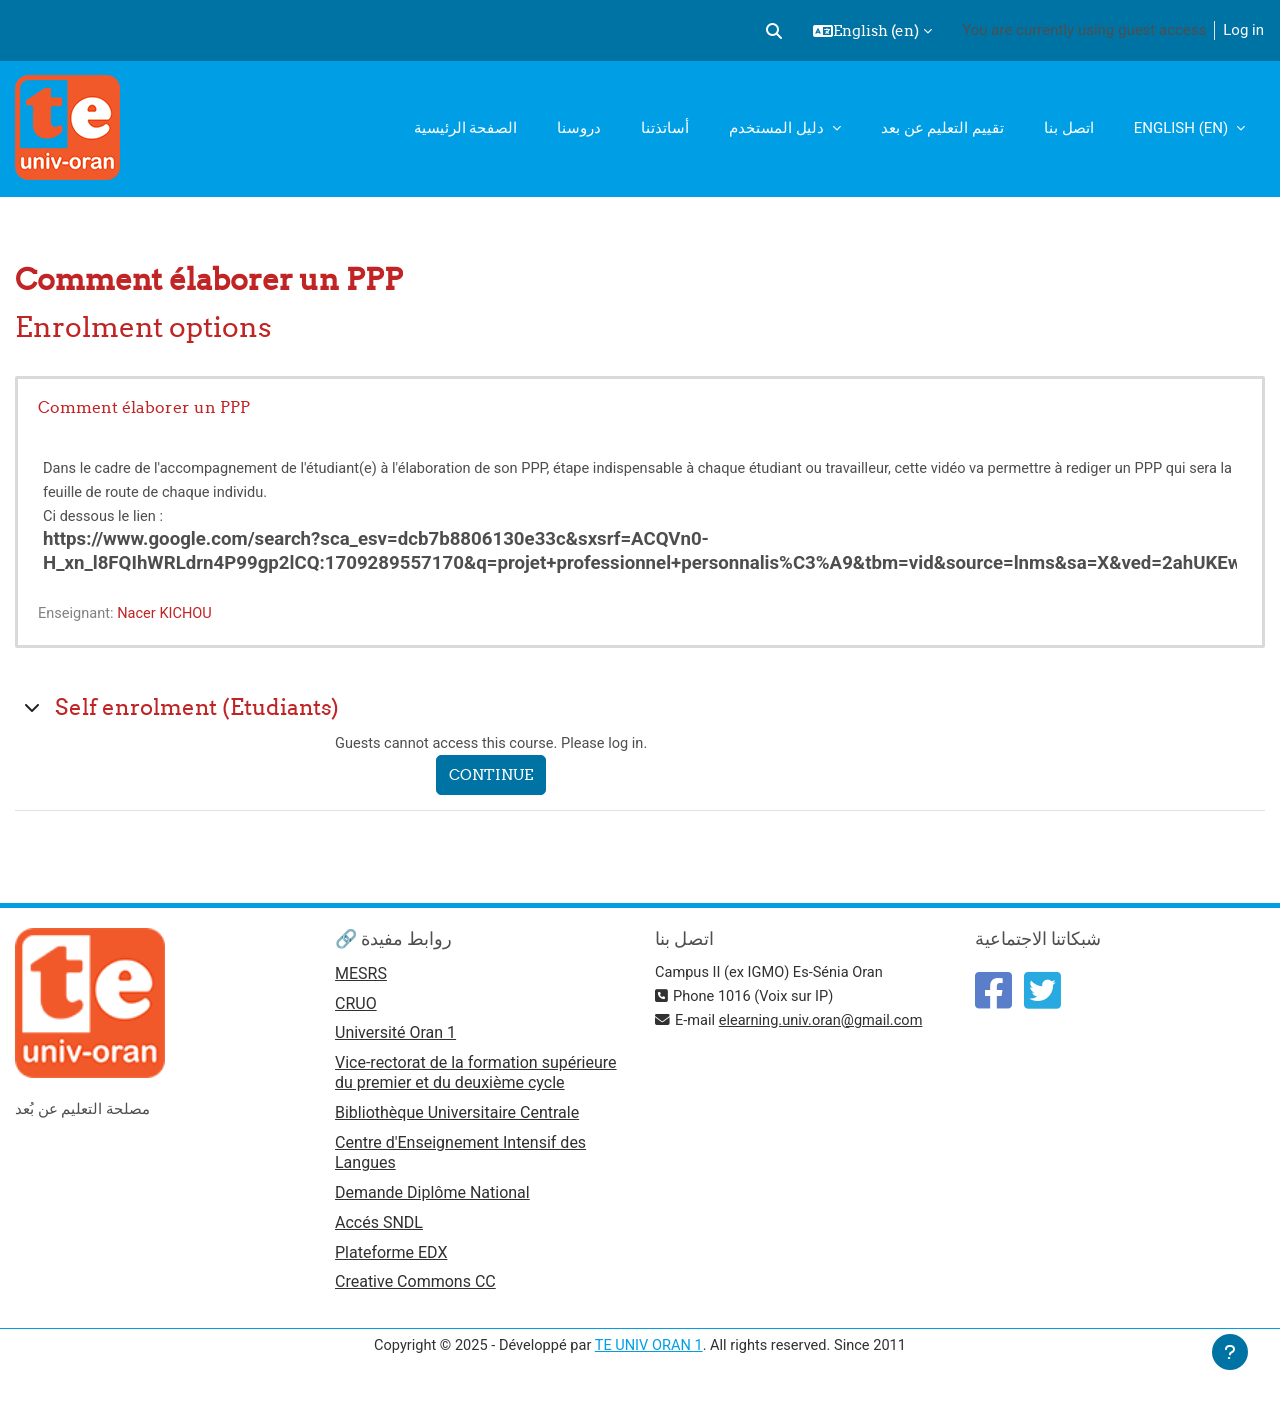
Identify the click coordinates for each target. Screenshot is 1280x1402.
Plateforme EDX (391, 1256)
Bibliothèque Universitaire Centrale (457, 1115)
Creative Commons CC (415, 1287)
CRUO (356, 1005)
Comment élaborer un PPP (144, 407)
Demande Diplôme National (432, 1195)
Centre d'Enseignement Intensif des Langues (460, 1155)
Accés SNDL (379, 1226)
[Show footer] (1230, 1352)
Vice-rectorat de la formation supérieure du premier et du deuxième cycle (476, 1075)
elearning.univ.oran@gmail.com (825, 1020)
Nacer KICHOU (168, 613)
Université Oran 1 (395, 1035)
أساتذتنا (665, 128)
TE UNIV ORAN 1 (648, 1350)
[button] (774, 31)
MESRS (361, 974)
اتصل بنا (1069, 128)
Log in (1243, 30)
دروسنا (579, 128)
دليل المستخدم (778, 128)
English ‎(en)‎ (1183, 128)
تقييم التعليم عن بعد (942, 128)
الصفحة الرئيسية (466, 128)
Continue (496, 775)
